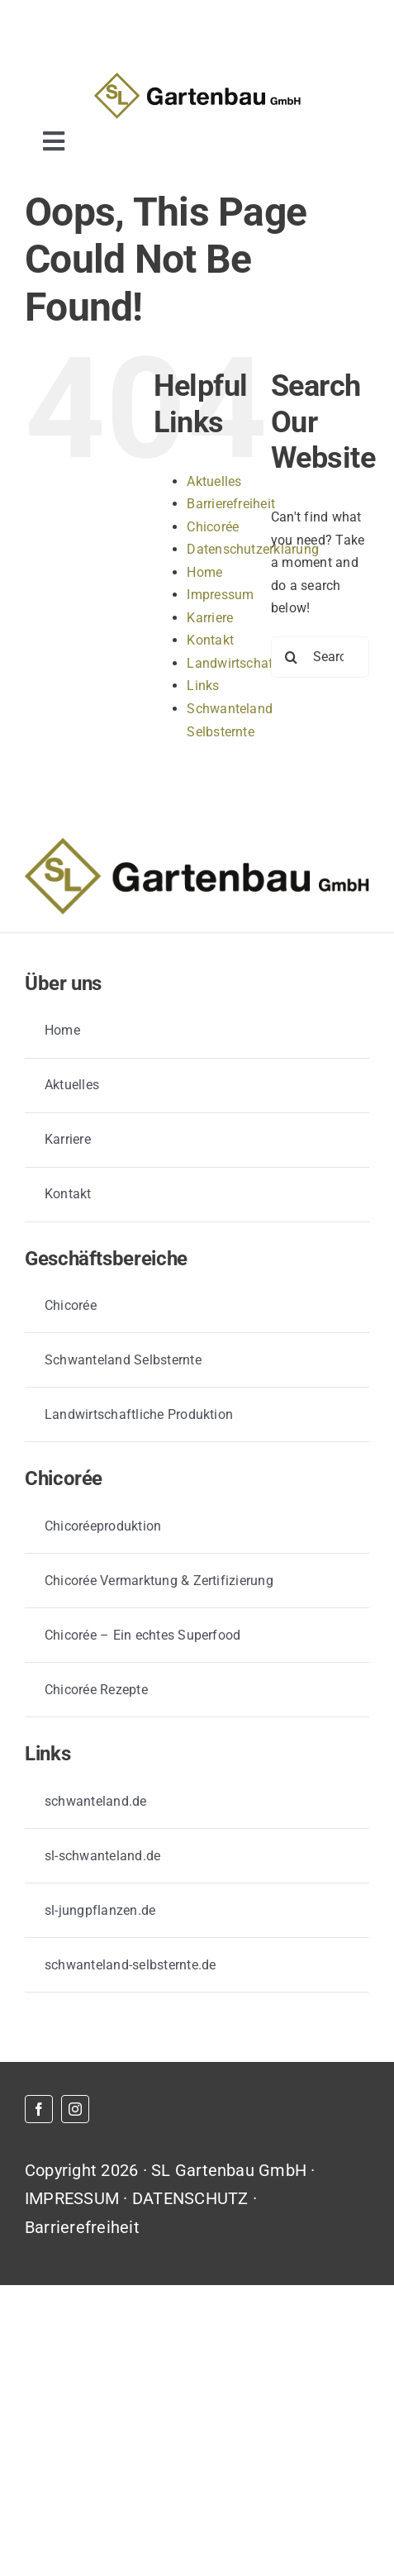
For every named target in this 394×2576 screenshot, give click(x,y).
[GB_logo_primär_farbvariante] (197, 79)
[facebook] (39, 2109)
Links (203, 685)
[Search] (291, 657)
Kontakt (210, 640)
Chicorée (213, 527)
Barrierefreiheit (231, 504)
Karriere (210, 618)
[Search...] (320, 657)
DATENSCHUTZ (190, 2198)
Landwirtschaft (232, 663)
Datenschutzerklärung (253, 549)
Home (204, 572)
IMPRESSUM (72, 2198)
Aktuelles (214, 481)
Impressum (220, 594)
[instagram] (75, 2109)
